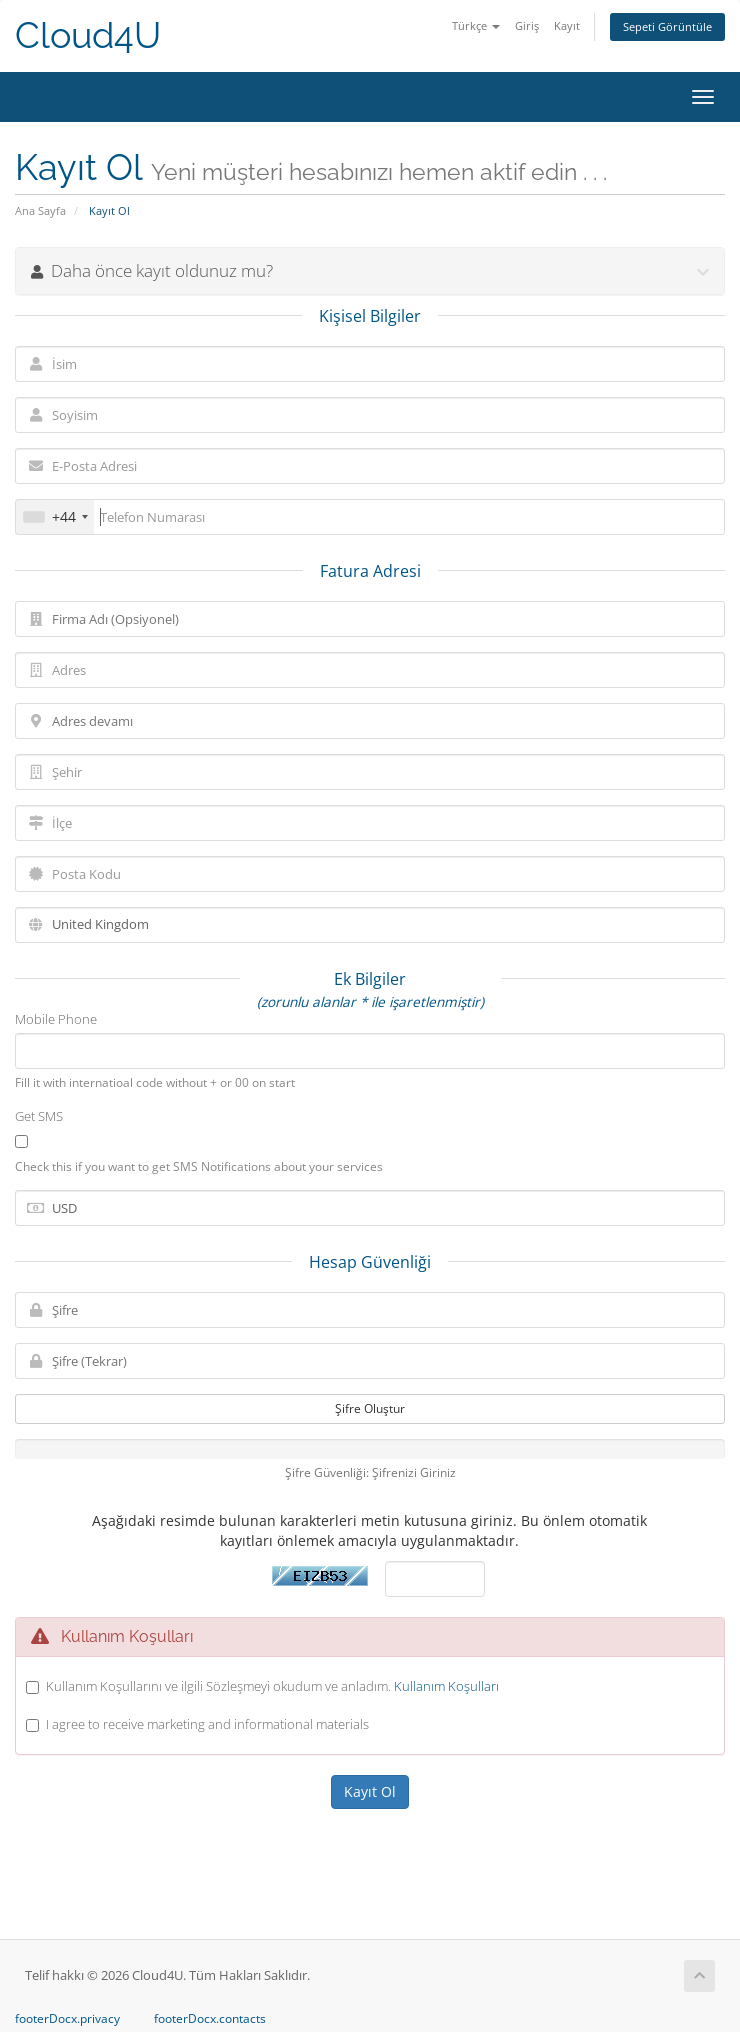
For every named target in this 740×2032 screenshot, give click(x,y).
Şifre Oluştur (370, 1408)
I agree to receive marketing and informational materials (207, 1724)
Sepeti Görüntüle (667, 26)
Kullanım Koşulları (446, 1686)
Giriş (527, 25)
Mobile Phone (56, 1019)
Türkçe (476, 25)
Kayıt (567, 25)
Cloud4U (88, 35)
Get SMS (39, 1116)
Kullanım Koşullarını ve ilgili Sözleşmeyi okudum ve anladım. (272, 1686)
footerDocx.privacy (67, 2019)
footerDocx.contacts (210, 2019)
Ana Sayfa (40, 210)
